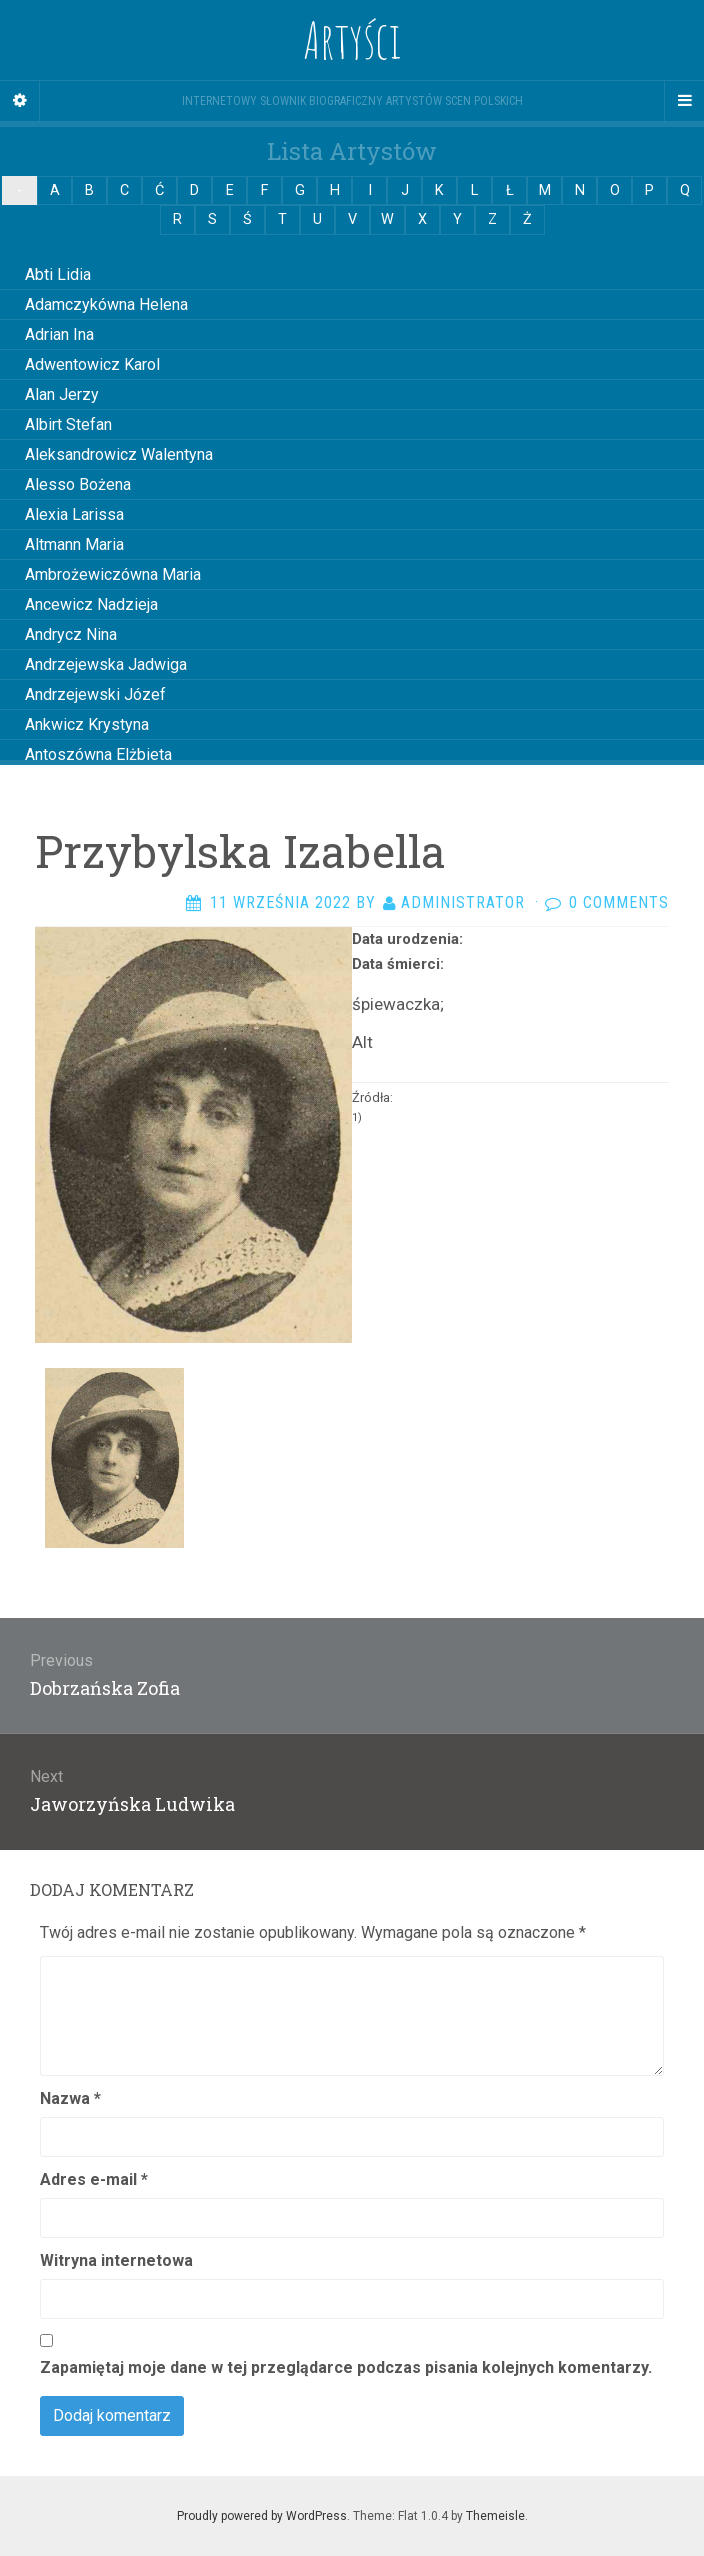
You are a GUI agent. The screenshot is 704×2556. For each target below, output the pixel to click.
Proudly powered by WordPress (262, 2516)
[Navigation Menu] (684, 101)
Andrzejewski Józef (95, 694)
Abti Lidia (58, 274)
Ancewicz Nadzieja (91, 604)
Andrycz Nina (71, 634)
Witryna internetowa (116, 2260)
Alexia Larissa (74, 514)
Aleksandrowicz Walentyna (119, 454)
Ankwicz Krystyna (87, 724)
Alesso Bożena (78, 484)
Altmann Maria (74, 544)
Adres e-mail (94, 2179)
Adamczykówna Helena (106, 304)
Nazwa (70, 2098)
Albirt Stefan (68, 424)
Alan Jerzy (62, 394)
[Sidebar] (20, 101)
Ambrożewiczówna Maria (113, 574)
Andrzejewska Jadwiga (106, 664)
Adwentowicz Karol (92, 364)
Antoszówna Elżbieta (98, 754)
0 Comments (619, 902)
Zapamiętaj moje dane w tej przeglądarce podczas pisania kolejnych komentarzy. (346, 2367)
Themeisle (495, 2516)
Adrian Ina (59, 334)
